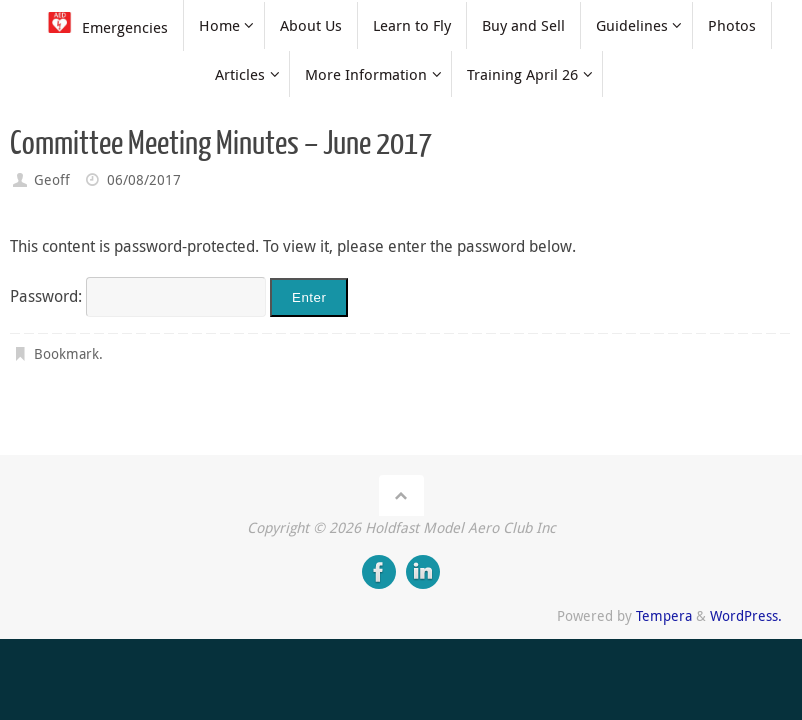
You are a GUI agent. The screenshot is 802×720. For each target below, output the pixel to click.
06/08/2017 (144, 179)
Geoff (52, 179)
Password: (138, 296)
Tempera (664, 615)
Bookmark (66, 353)
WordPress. (746, 615)
